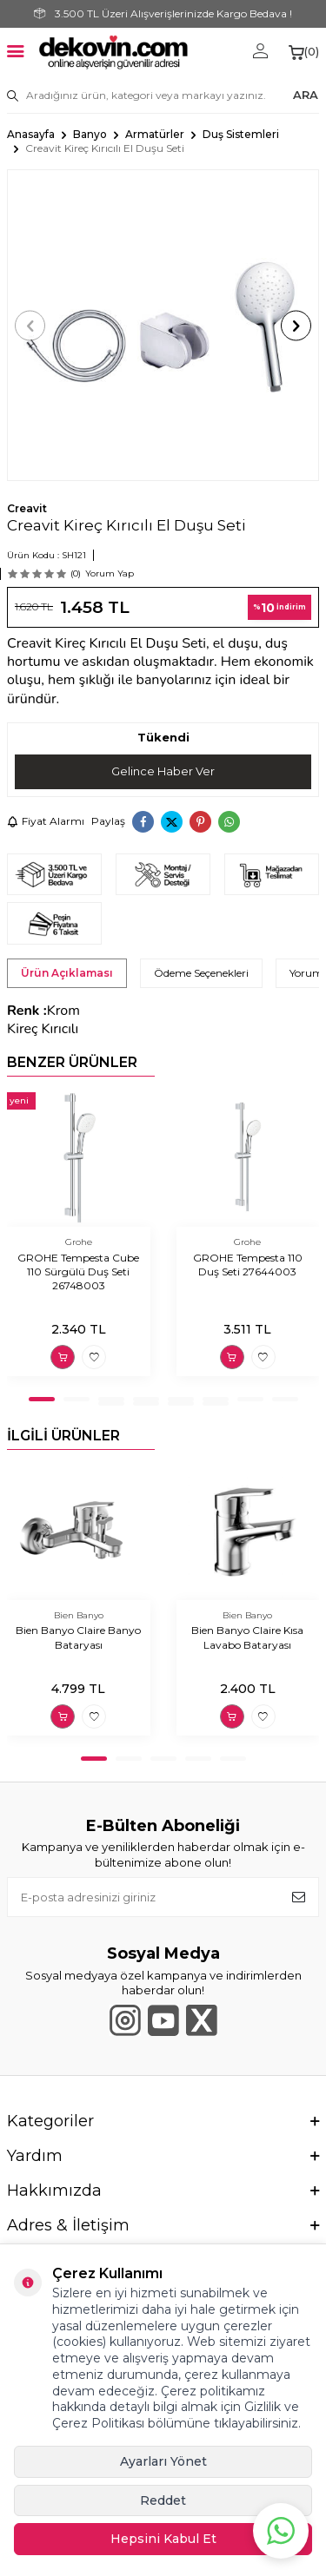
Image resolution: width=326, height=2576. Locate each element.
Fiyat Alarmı (45, 820)
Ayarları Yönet (163, 2461)
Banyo (90, 134)
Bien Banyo (78, 1615)
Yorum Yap (109, 573)
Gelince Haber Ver (163, 771)
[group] (163, 325)
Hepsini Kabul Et (163, 2538)
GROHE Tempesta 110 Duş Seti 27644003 (248, 1264)
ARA (305, 95)
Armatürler (154, 134)
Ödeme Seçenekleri (201, 972)
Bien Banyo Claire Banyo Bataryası (78, 1637)
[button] (30, 325)
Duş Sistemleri (241, 134)
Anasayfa (31, 134)
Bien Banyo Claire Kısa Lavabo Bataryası (247, 1637)
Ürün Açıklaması (67, 972)
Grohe (78, 1242)
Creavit (27, 508)
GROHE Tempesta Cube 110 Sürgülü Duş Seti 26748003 (78, 1271)
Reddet (163, 2500)
